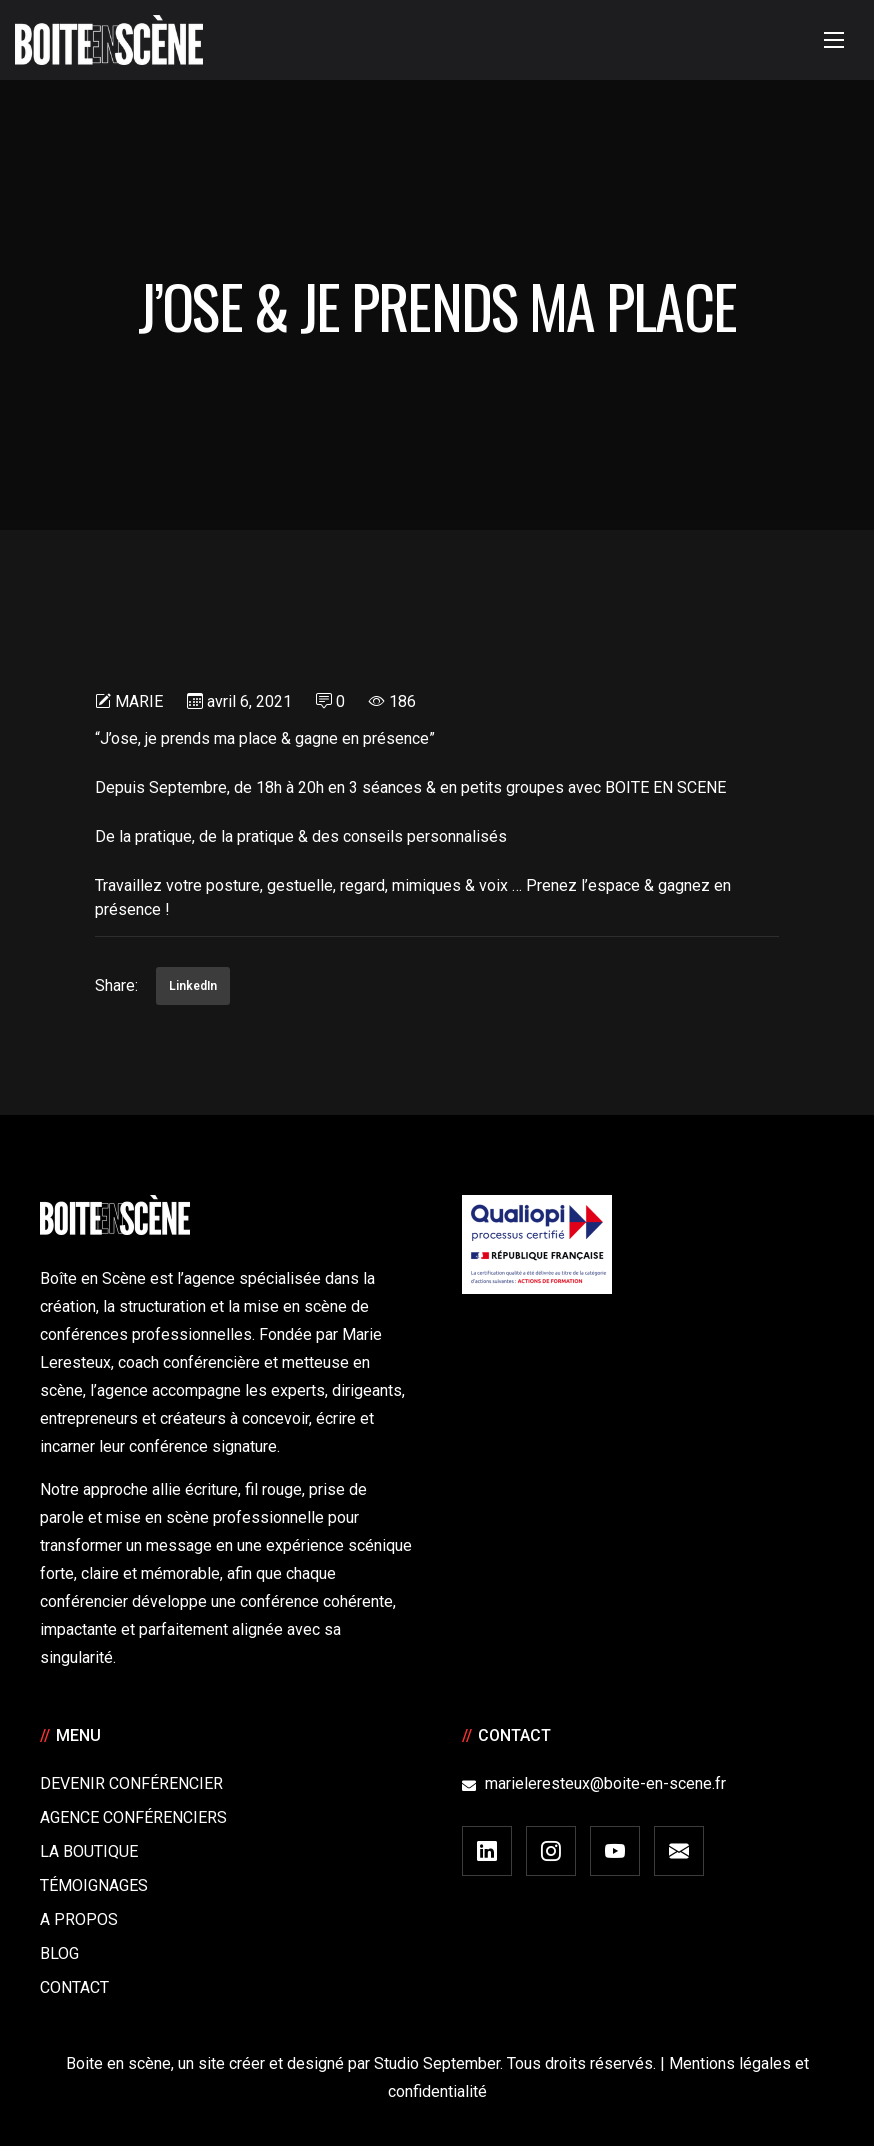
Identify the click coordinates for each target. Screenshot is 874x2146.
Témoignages (94, 1885)
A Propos (79, 1919)
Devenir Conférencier (131, 1783)
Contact (74, 1987)
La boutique (89, 1851)
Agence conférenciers (133, 1817)
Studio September (437, 2063)
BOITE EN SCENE (665, 787)
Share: (116, 985)
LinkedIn (193, 986)
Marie (139, 701)
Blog (59, 1953)
